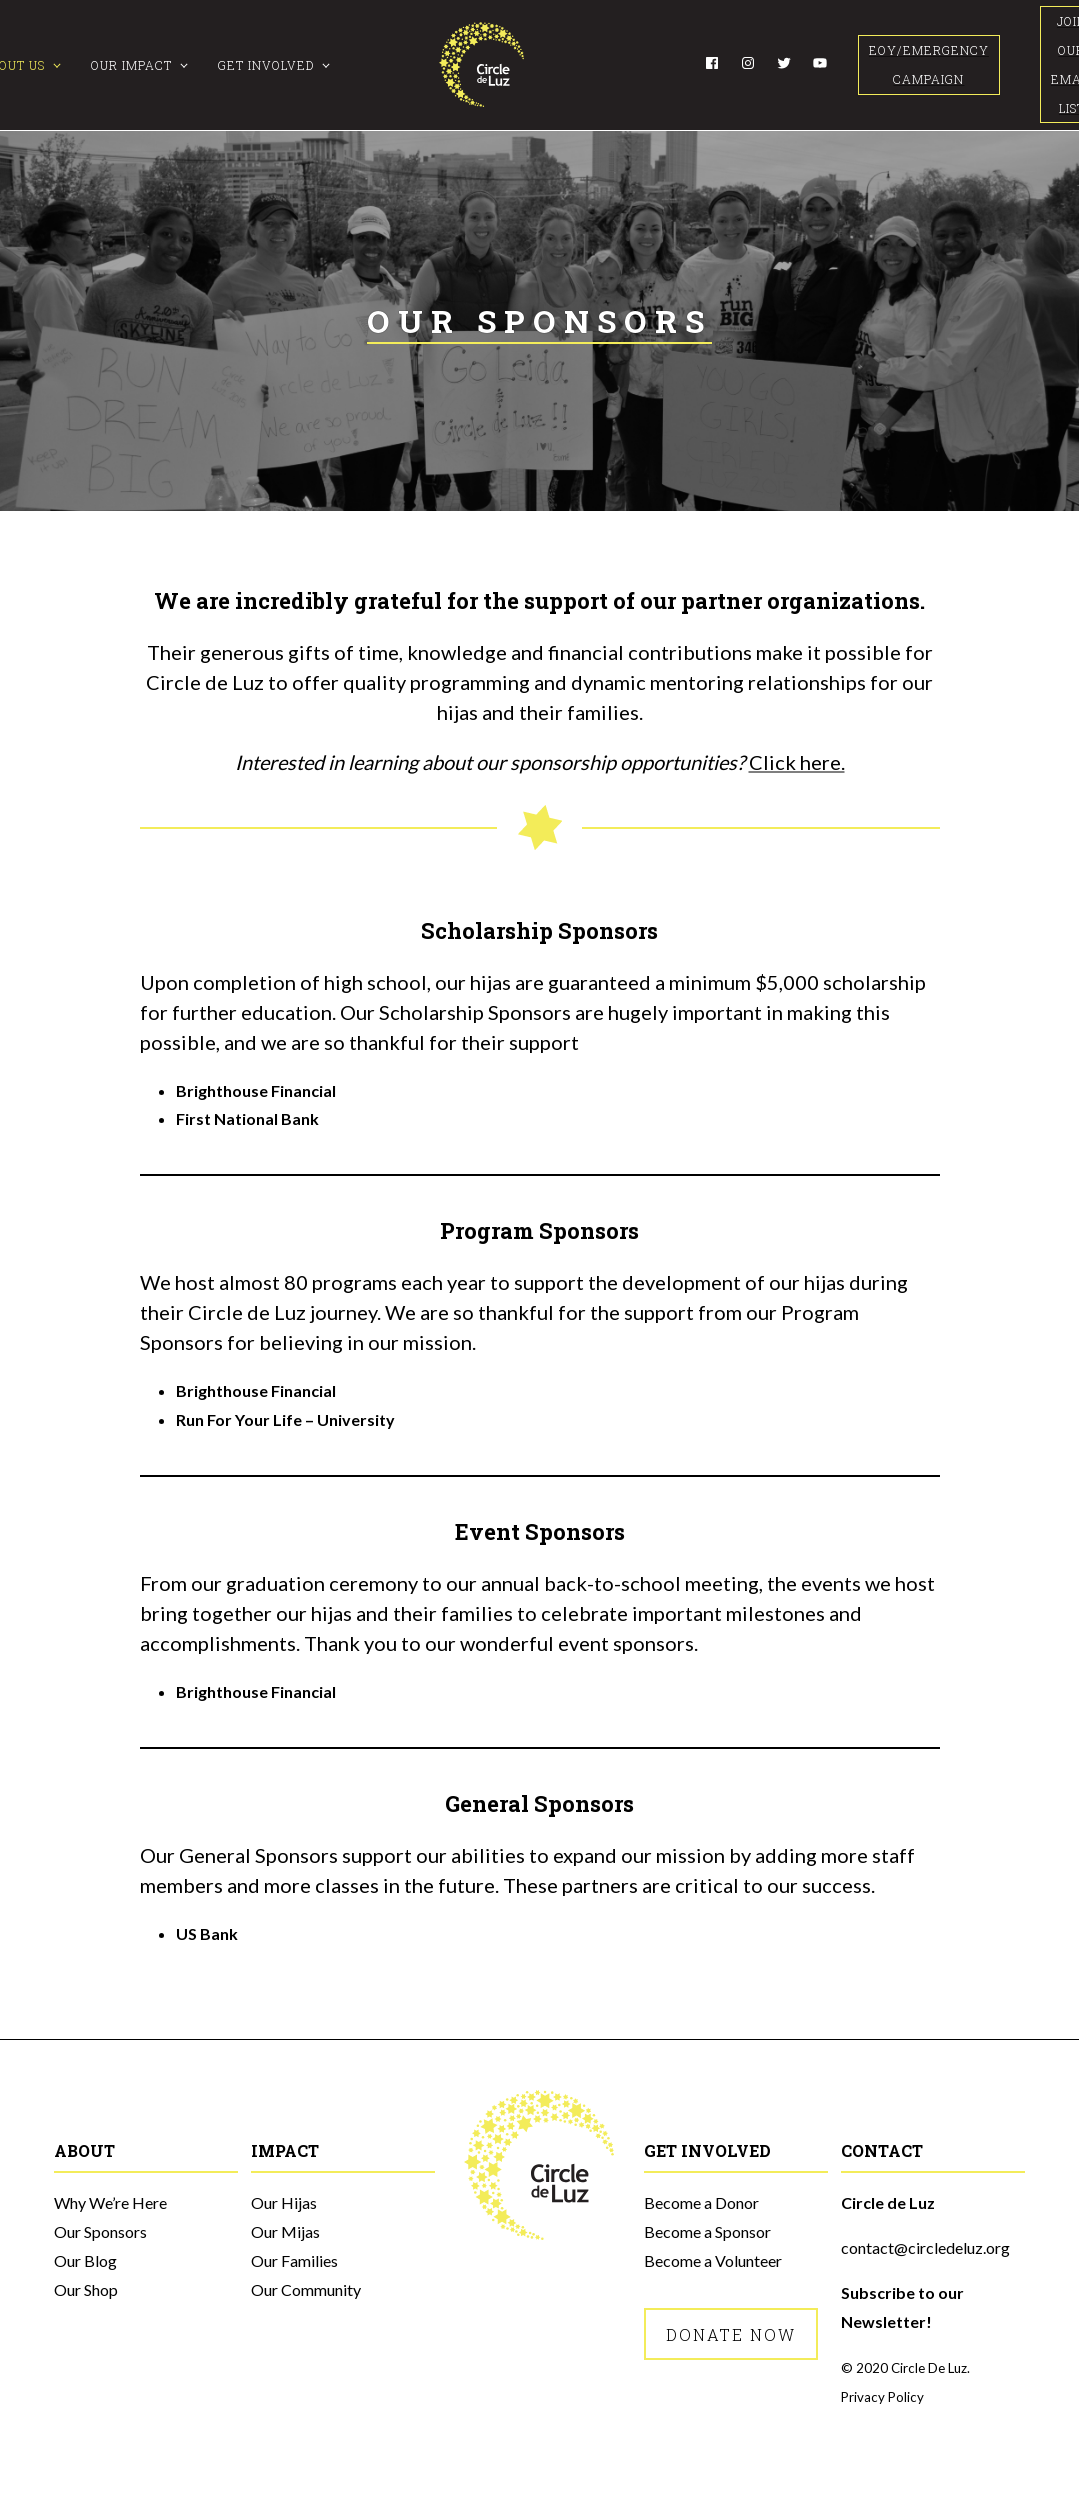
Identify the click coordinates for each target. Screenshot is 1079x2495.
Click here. (797, 762)
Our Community (306, 2289)
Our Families (294, 2260)
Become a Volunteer (713, 2260)
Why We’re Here (110, 2202)
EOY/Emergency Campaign (929, 64)
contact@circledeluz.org (925, 2247)
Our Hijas (284, 2202)
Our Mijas (285, 2231)
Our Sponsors (100, 2231)
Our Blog (85, 2260)
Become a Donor (701, 2202)
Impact (285, 2150)
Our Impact (131, 65)
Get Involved (266, 65)
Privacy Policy (882, 2397)
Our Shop (86, 2289)
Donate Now (731, 2334)
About (84, 2150)
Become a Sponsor (707, 2231)
